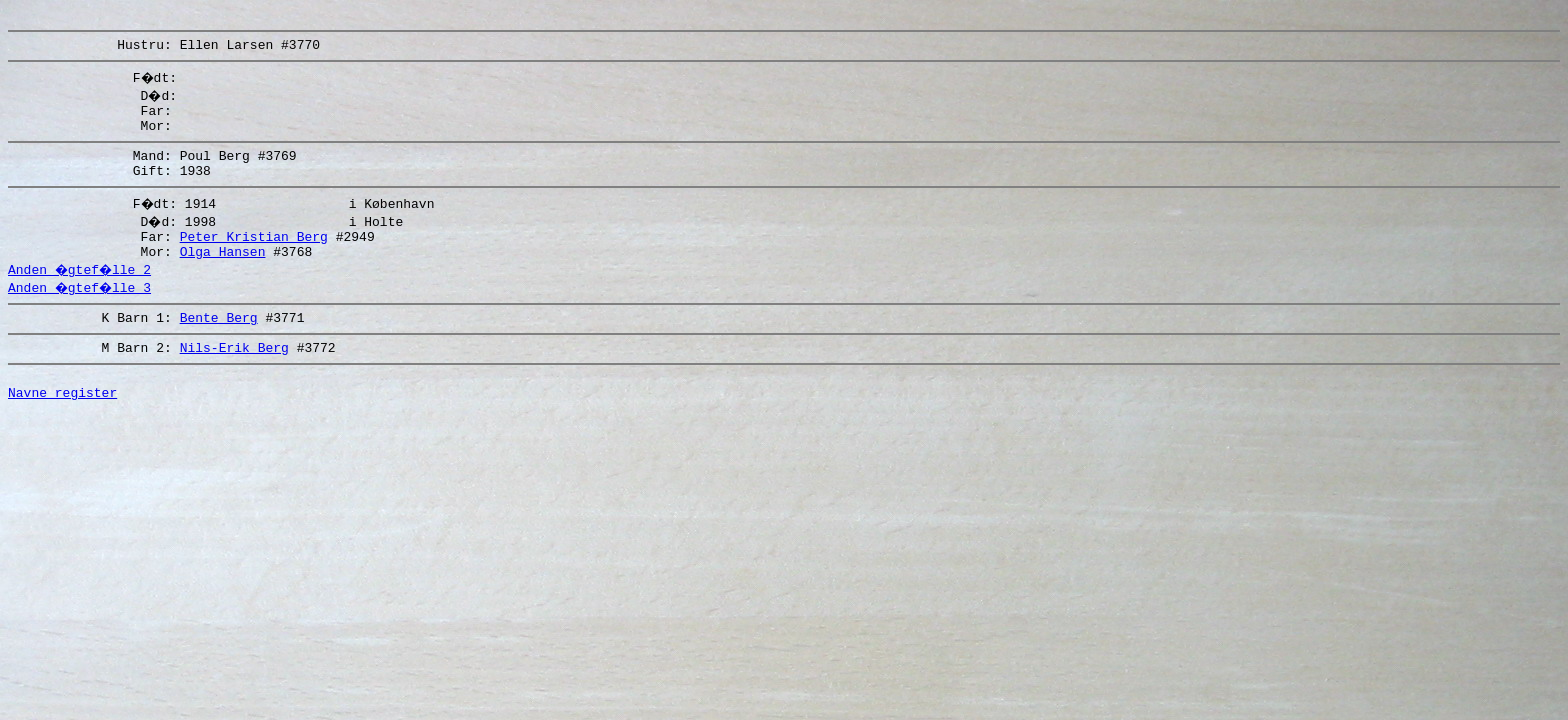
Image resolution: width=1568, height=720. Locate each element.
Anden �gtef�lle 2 (82, 293)
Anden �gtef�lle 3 (82, 311)
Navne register (62, 428)
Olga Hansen (223, 275)
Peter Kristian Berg (254, 257)
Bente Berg (219, 344)
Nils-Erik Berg (234, 377)
